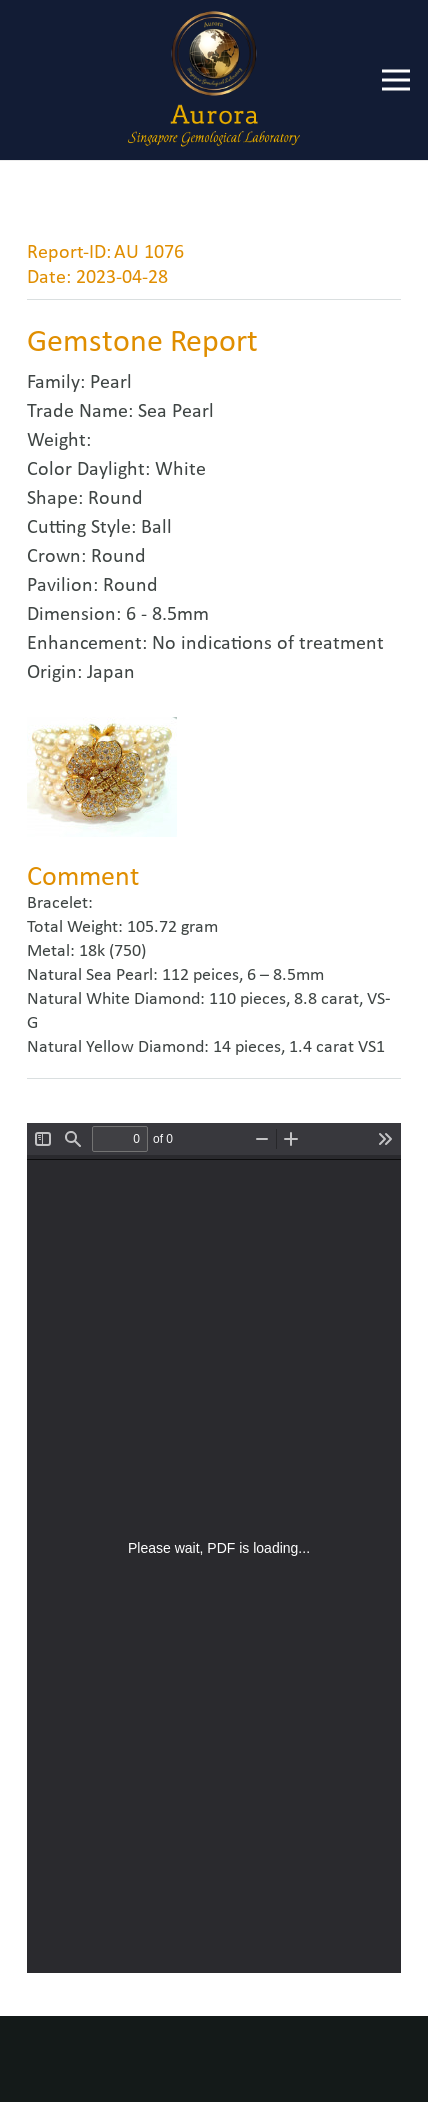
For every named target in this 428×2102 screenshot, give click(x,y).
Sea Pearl (176, 412)
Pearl (111, 383)
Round (115, 499)
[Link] (214, 80)
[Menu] (396, 80)
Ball (156, 528)
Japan (111, 673)
